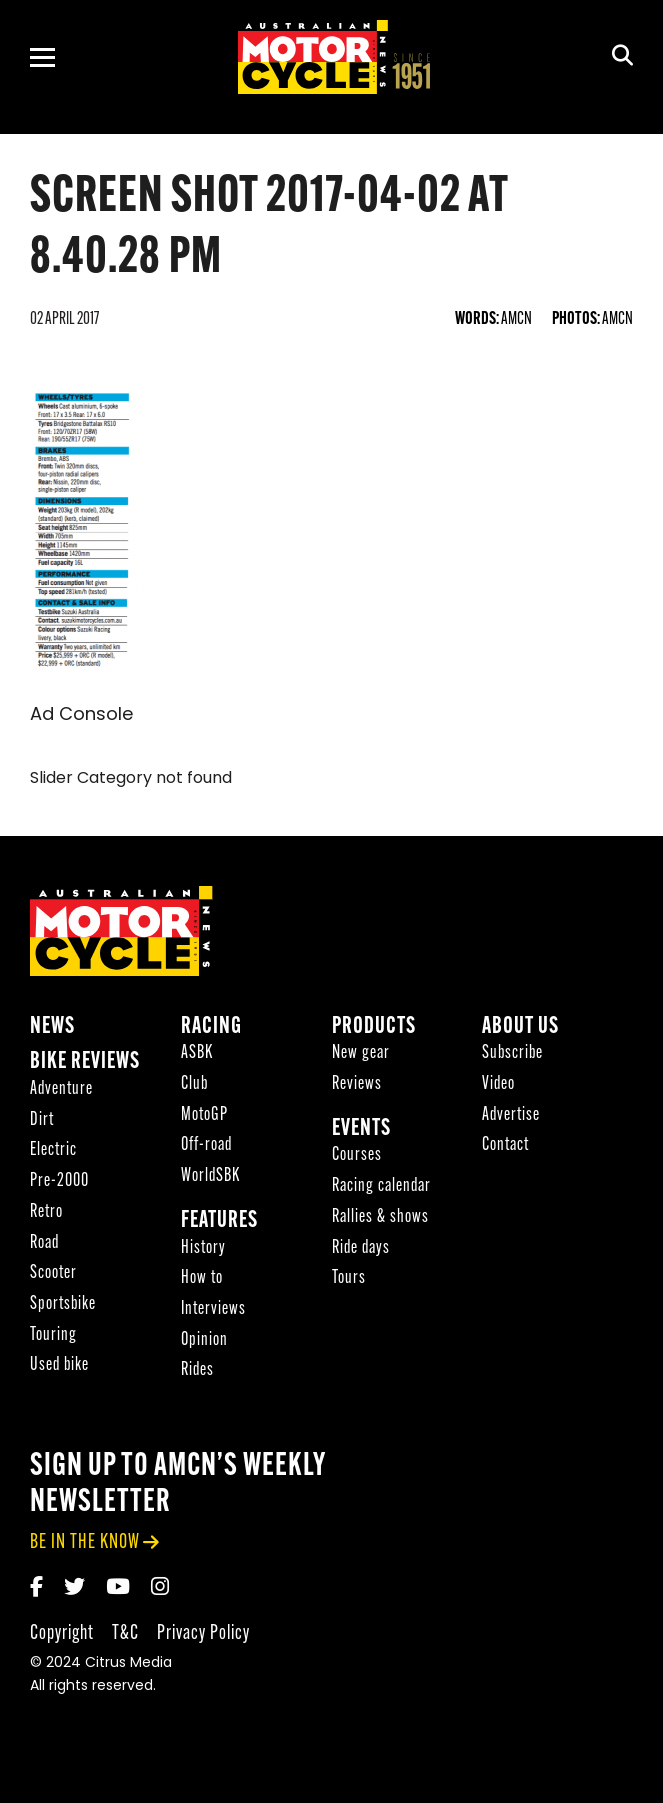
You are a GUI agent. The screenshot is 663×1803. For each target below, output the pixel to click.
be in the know (85, 1545)
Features (219, 1224)
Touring (53, 1338)
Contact (505, 1149)
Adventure (61, 1092)
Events (361, 1132)
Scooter (53, 1276)
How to (202, 1281)
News (52, 1030)
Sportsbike (63, 1307)
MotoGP (204, 1118)
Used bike (59, 1369)
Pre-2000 (59, 1184)
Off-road (206, 1149)
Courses (357, 1159)
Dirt (42, 1123)
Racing (211, 1030)
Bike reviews (85, 1066)
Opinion (204, 1343)
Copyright (62, 1636)
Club (194, 1087)
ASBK (197, 1057)
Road (44, 1246)
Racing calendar (381, 1189)
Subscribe (512, 1057)
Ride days (361, 1251)
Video (498, 1087)
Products (374, 1030)
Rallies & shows (380, 1220)
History (203, 1251)
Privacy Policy (203, 1636)
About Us (520, 1030)
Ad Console (81, 715)
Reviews (357, 1087)
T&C (125, 1636)
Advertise (511, 1118)
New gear (361, 1057)
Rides (197, 1374)
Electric (53, 1154)
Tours (349, 1281)
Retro (46, 1215)
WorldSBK (210, 1179)
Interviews (213, 1312)
